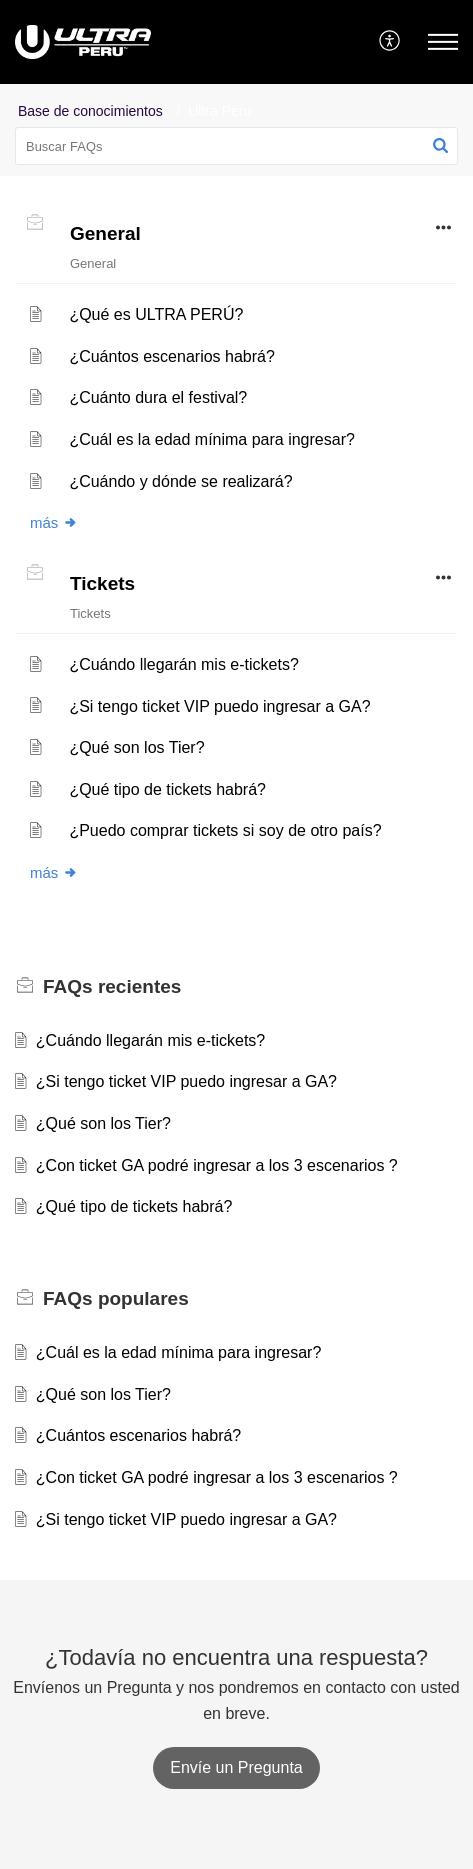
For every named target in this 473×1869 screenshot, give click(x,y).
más (54, 522)
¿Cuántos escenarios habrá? (171, 356)
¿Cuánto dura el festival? (158, 397)
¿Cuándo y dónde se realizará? (180, 481)
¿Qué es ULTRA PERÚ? (156, 314)
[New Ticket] (236, 1767)
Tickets (102, 583)
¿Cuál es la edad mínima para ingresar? (211, 439)
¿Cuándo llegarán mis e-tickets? (183, 664)
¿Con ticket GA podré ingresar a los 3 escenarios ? (217, 1165)
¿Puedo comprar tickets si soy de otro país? (225, 830)
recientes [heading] (112, 986)
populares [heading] (116, 1298)
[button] (390, 42)
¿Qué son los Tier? (136, 747)
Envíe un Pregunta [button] (236, 1767)
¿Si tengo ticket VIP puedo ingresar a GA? (219, 706)
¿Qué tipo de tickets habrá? (167, 789)
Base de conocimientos (90, 111)
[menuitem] (390, 42)
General (105, 233)
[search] (236, 146)
